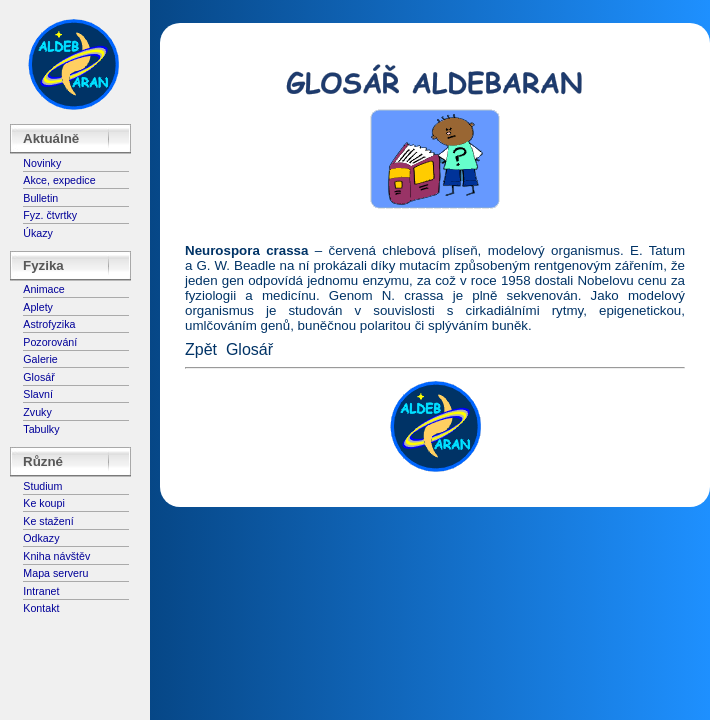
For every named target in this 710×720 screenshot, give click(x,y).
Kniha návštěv (56, 556)
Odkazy (41, 538)
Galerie (40, 359)
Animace (43, 289)
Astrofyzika (49, 324)
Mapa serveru (55, 573)
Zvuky (37, 412)
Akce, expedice (59, 180)
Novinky (42, 163)
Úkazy (38, 233)
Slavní (38, 394)
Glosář (38, 377)
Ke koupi (43, 503)
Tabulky (41, 429)
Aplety (38, 307)
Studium (42, 486)
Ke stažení (48, 521)
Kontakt (41, 608)
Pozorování (50, 342)
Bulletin (40, 198)
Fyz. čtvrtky (50, 215)
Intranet (41, 591)
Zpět (201, 349)
